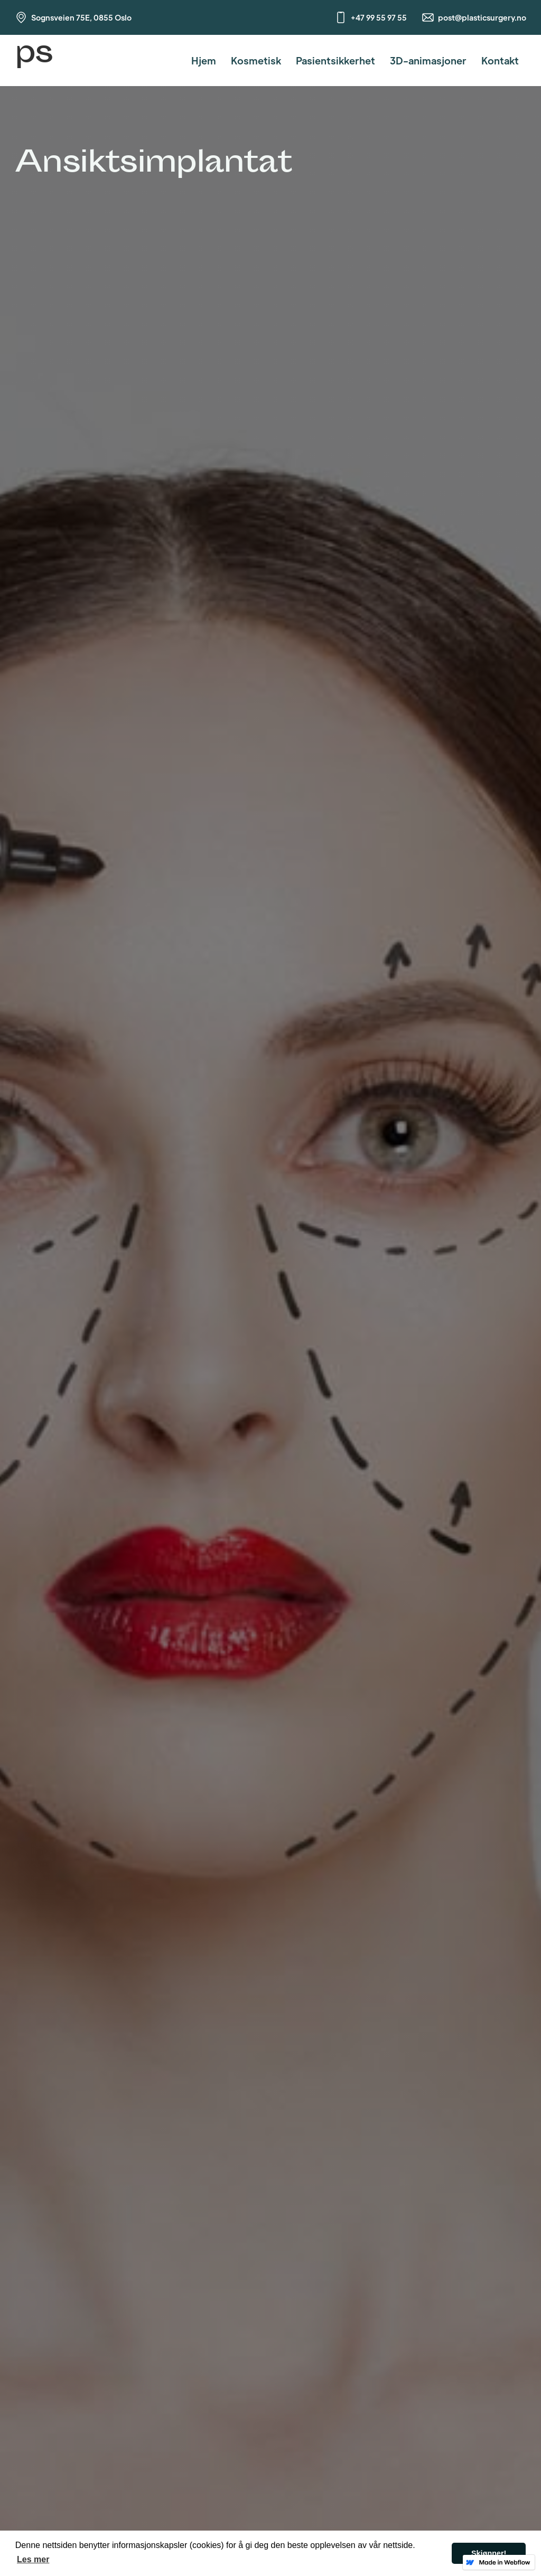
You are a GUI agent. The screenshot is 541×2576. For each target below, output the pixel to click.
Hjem (203, 60)
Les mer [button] (33, 2559)
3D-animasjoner (428, 60)
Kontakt (500, 60)
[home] (34, 60)
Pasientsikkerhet (335, 60)
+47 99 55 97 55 (379, 17)
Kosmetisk (256, 60)
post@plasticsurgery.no (482, 17)
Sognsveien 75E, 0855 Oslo (81, 17)
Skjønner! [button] (488, 2553)
